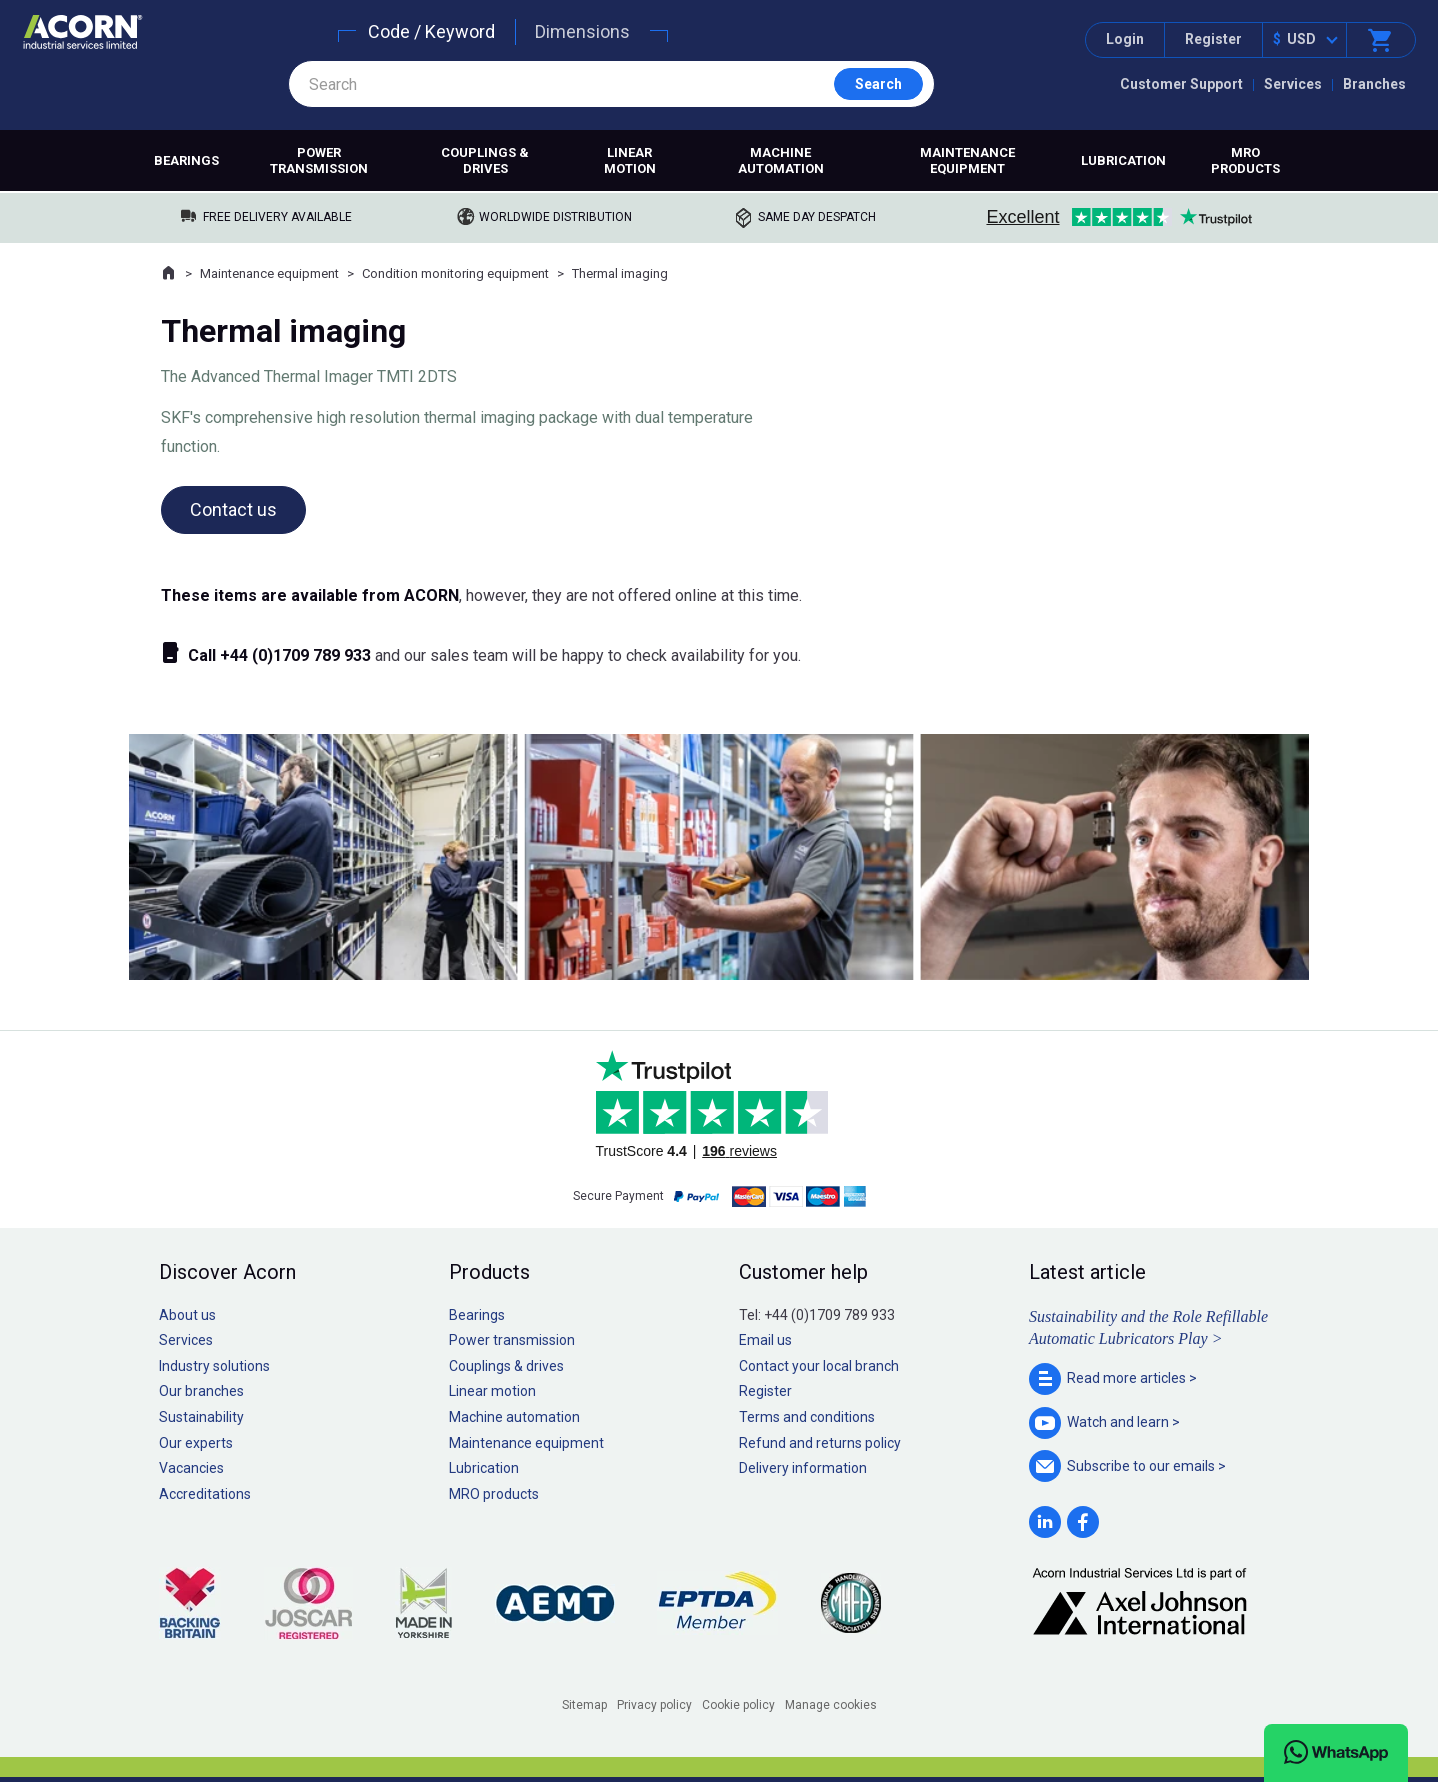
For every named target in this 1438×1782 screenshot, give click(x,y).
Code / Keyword (431, 31)
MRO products (1245, 160)
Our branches (201, 1391)
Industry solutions (214, 1366)
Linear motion (630, 160)
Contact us (233, 509)
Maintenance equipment (967, 160)
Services (1293, 84)
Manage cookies (831, 1705)
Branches (1374, 84)
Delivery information (803, 1468)
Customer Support (1181, 84)
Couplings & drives (485, 160)
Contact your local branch (819, 1366)
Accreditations (205, 1494)
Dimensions (582, 31)
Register (1213, 39)
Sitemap (584, 1705)
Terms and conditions (807, 1417)
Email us (765, 1340)
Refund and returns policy (820, 1443)
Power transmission (319, 160)
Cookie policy (738, 1705)
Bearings (186, 160)
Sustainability (201, 1417)
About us (187, 1315)
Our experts (196, 1443)
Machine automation (781, 160)
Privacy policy (654, 1705)
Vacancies (191, 1468)
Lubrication (1123, 160)
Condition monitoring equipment (455, 273)
